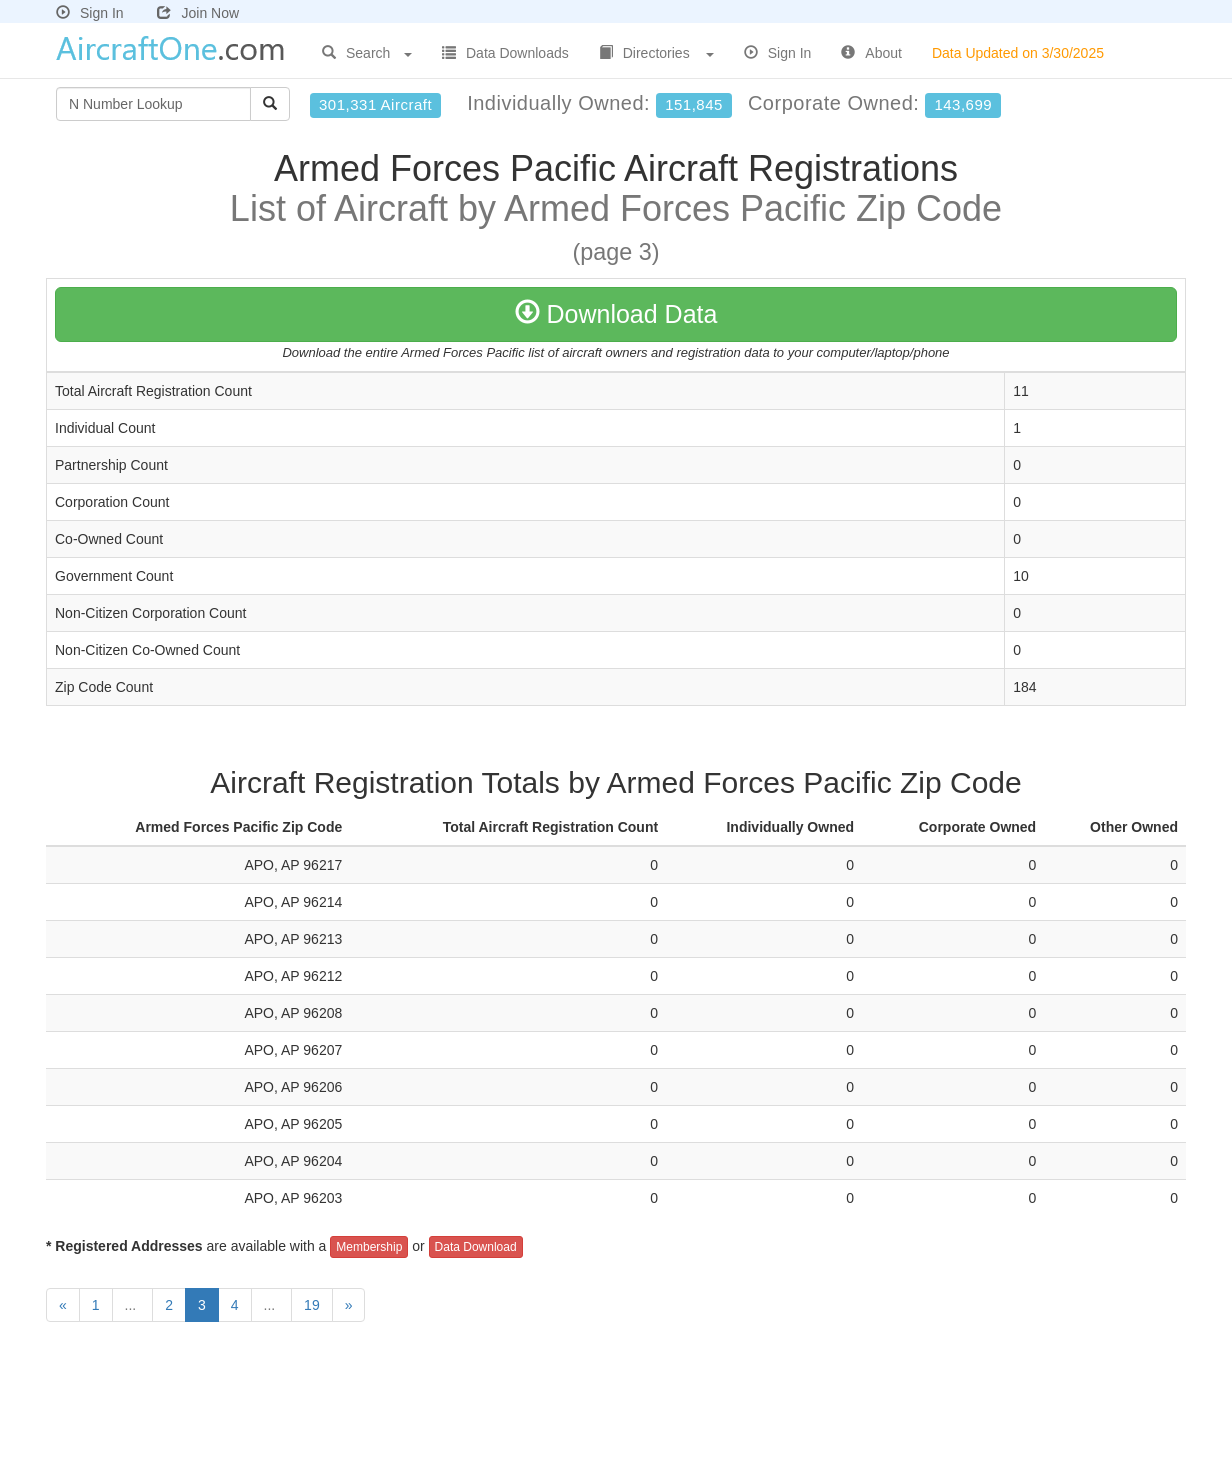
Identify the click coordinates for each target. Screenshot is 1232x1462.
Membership (369, 1247)
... (133, 1305)
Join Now (198, 13)
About (871, 53)
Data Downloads (505, 53)
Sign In (90, 13)
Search (367, 53)
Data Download (476, 1247)
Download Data (616, 314)
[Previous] (63, 1305)
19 (312, 1305)
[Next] (349, 1305)
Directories (656, 53)
